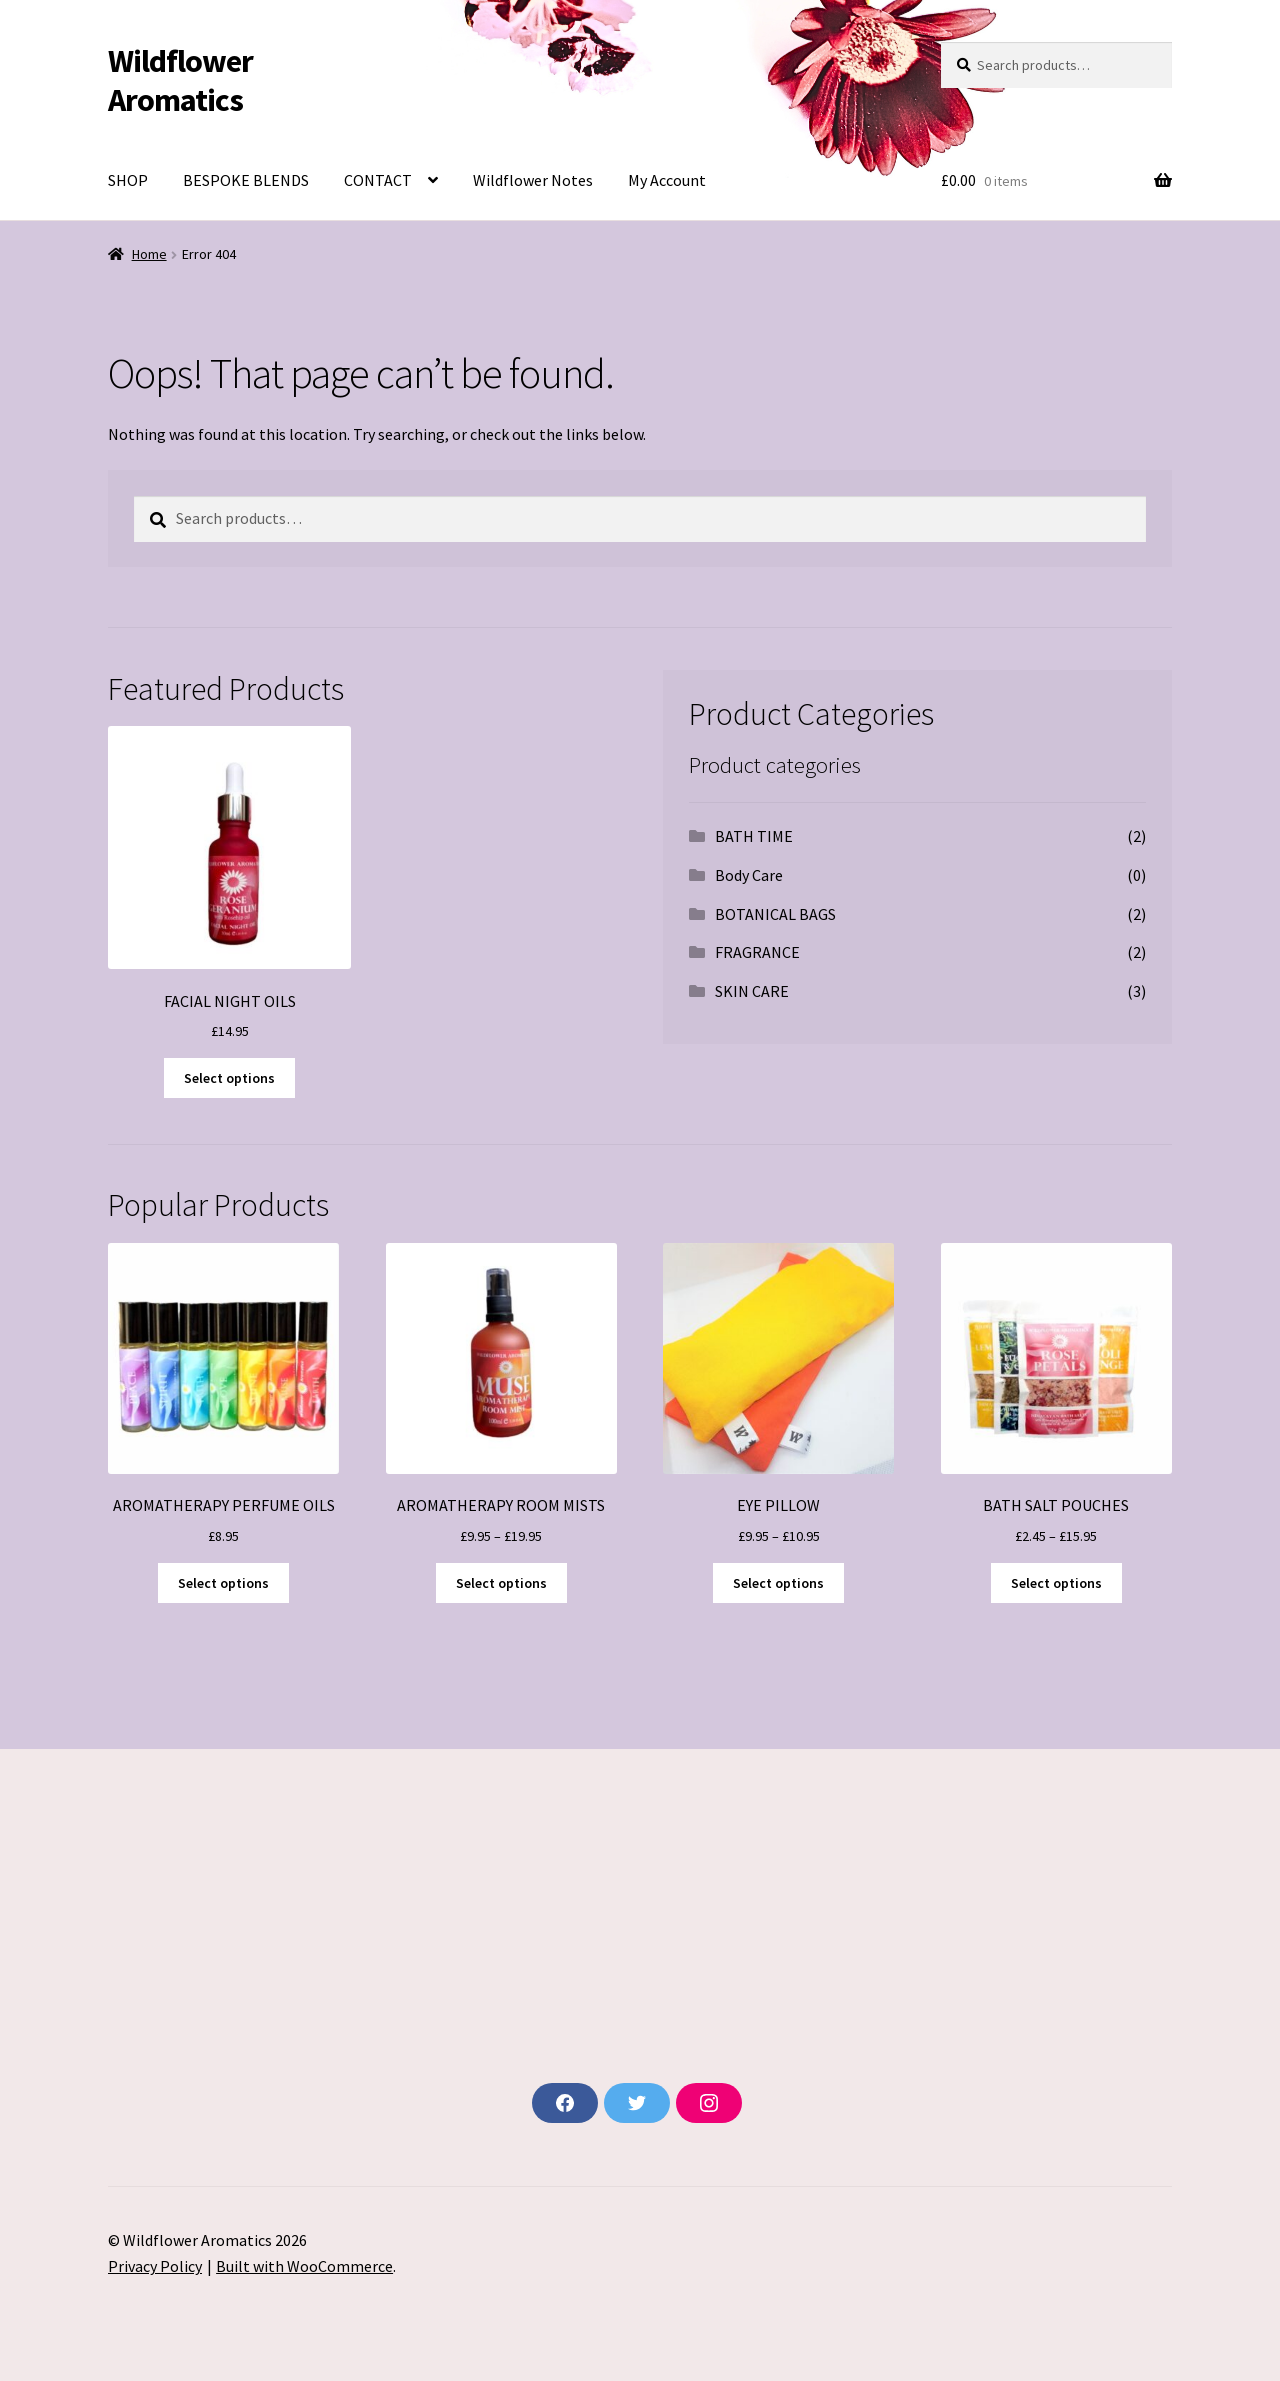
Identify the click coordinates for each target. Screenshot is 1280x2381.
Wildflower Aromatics (180, 80)
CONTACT (378, 180)
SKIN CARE (752, 991)
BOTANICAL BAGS (775, 914)
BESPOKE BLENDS (246, 180)
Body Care (749, 875)
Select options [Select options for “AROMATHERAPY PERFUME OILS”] (223, 1583)
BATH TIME (754, 836)
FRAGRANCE (757, 952)
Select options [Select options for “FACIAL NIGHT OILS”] (229, 1078)
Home (149, 254)
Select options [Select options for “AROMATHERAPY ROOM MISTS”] (501, 1583)
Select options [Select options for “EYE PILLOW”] (778, 1583)
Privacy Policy (155, 2266)
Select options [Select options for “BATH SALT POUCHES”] (1056, 1583)
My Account (667, 180)
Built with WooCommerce (304, 2266)
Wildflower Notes (533, 180)
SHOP (128, 180)
